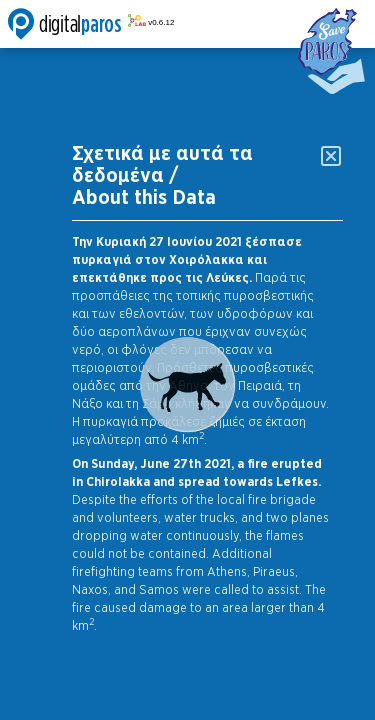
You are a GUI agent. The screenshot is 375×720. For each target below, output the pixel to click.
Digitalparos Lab (91, 24)
